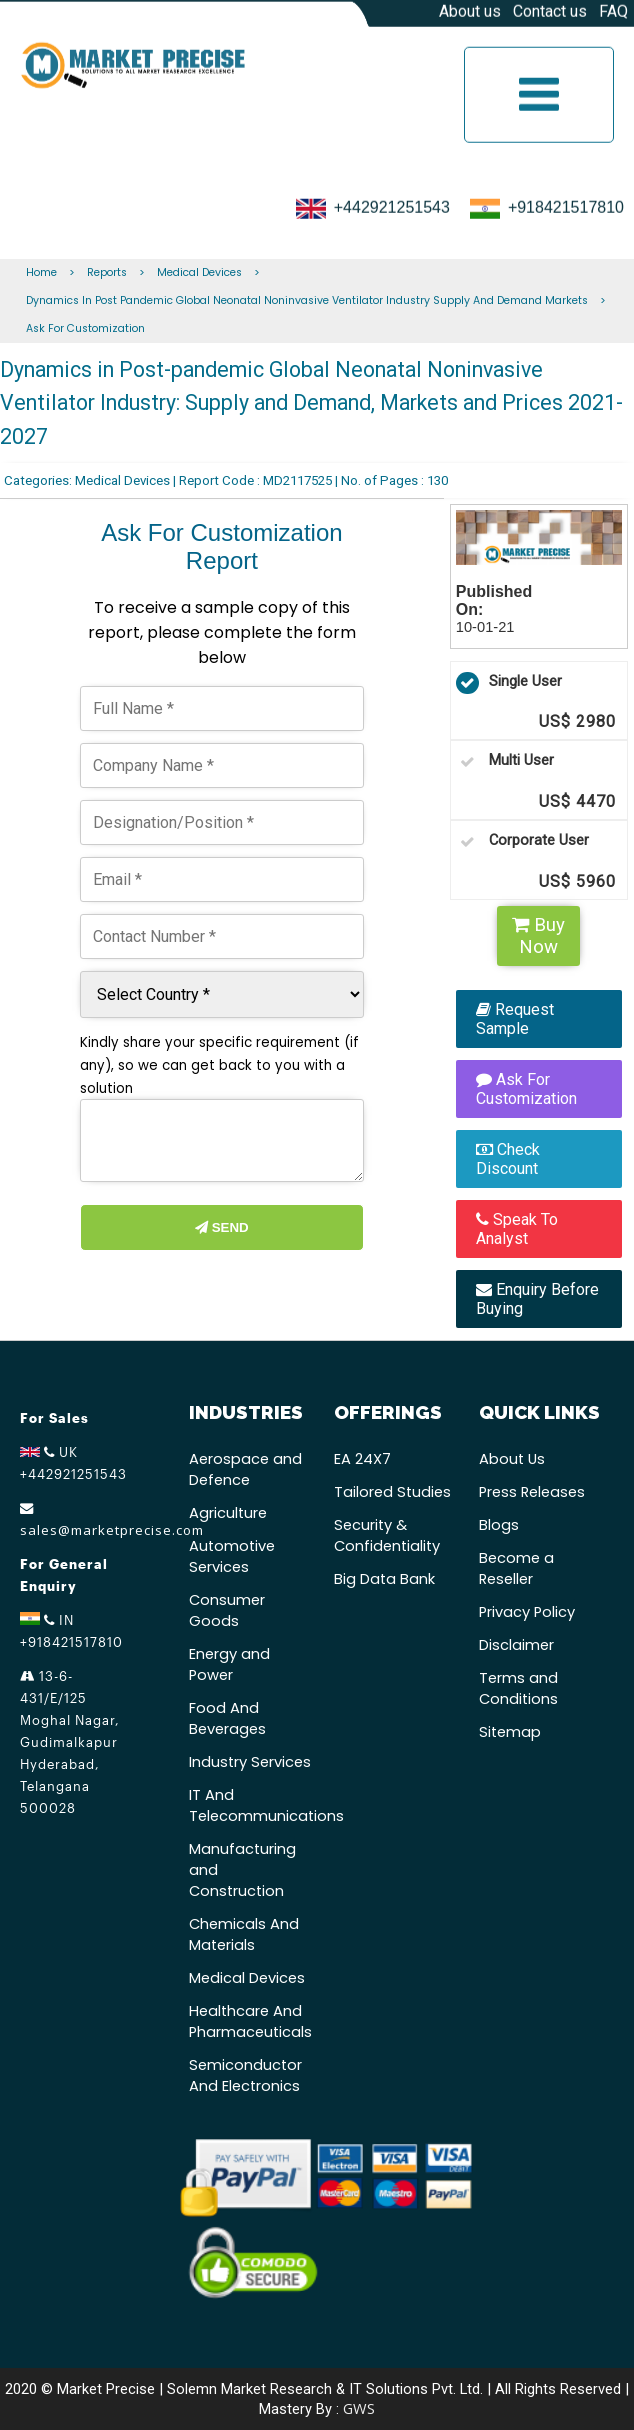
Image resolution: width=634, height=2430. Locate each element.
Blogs (499, 1525)
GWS (359, 2408)
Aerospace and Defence (245, 1469)
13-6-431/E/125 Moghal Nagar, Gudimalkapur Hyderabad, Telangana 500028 (70, 1742)
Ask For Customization (85, 328)
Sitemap (510, 1732)
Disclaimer (516, 1645)
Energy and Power (229, 1664)
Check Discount (508, 1159)
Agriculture (228, 1513)
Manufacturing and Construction (242, 1870)
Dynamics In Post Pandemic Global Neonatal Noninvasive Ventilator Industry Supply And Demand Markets (307, 300)
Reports (107, 272)
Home (41, 272)
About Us (512, 1459)
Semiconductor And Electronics (245, 2075)
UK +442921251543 (73, 1463)
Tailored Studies (392, 1492)
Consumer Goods (227, 1610)
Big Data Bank (384, 1579)
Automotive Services (232, 1556)
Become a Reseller (516, 1568)
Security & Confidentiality (387, 1535)
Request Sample (515, 1019)
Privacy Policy (527, 1612)
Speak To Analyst (517, 1229)
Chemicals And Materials (244, 1934)
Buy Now (538, 936)
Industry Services (250, 1762)
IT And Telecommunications (251, 1805)
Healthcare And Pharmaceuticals (250, 2021)
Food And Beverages (227, 1718)
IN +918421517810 (71, 1631)
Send (222, 1227)
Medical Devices (199, 272)
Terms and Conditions (518, 1688)
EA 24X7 (362, 1459)
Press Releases (532, 1492)
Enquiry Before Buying (537, 1299)
